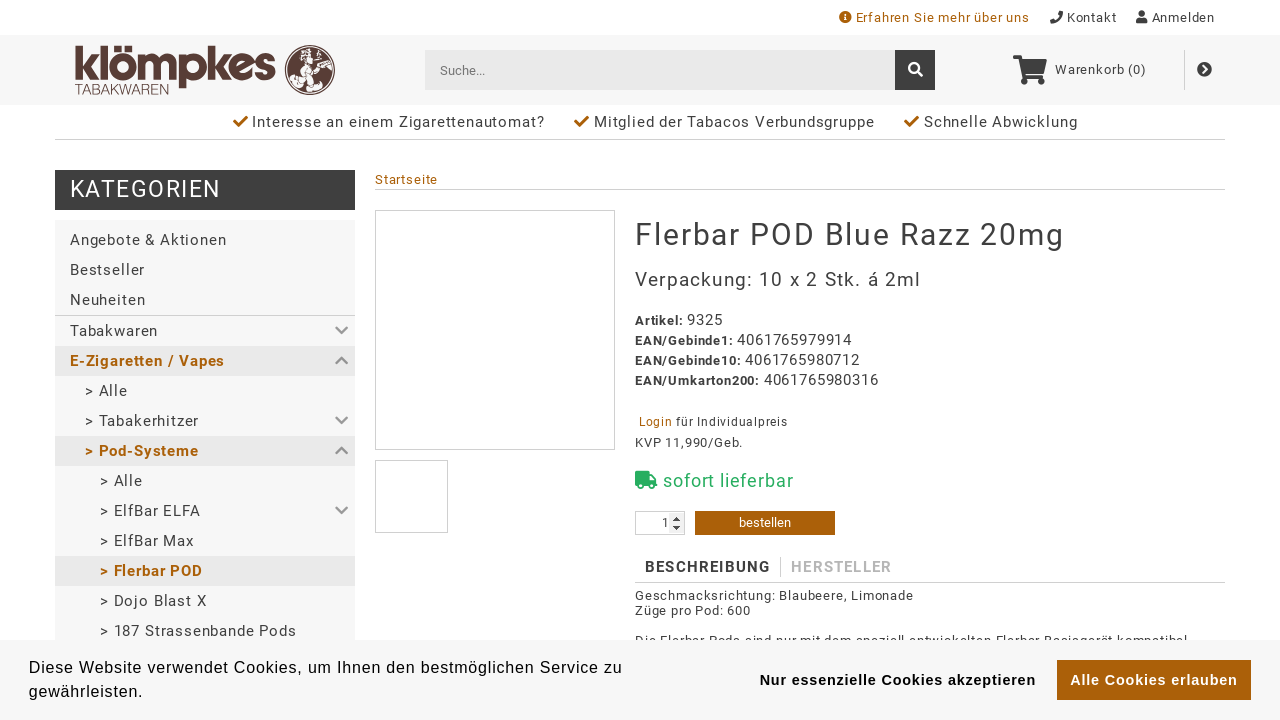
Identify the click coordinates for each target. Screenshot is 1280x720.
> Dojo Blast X (153, 601)
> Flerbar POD (151, 571)
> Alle (106, 391)
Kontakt (1083, 17)
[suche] (915, 70)
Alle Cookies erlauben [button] (1153, 680)
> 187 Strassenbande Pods (198, 631)
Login (655, 422)
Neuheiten (107, 300)
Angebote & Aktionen (148, 240)
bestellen (765, 522)
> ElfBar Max (147, 541)
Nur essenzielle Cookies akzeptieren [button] (898, 680)
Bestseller (107, 270)
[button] (205, 331)
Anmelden (1175, 17)
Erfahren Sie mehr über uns (934, 17)
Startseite (406, 179)
